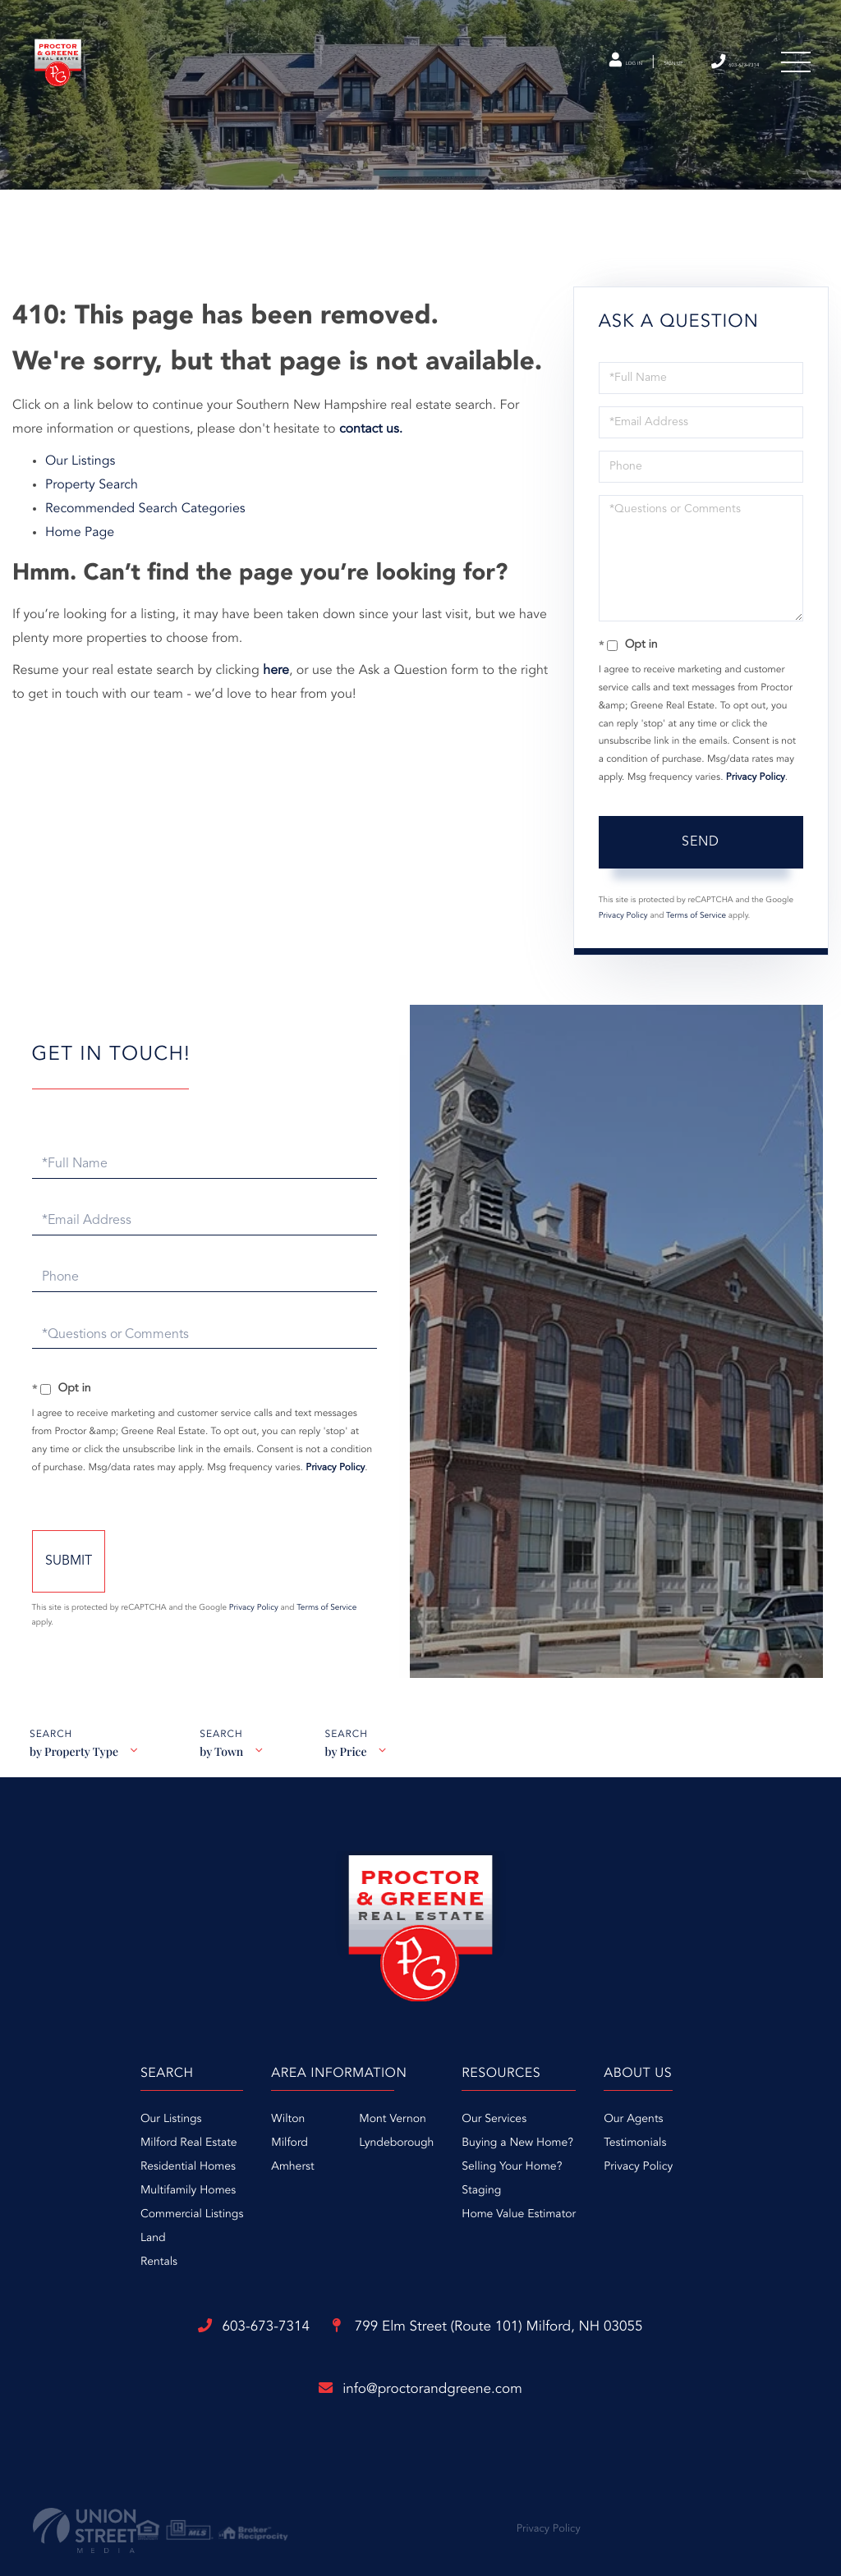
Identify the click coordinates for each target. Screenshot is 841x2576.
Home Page (79, 520)
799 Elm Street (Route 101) (512, 2325)
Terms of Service (696, 904)
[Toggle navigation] (791, 73)
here (276, 658)
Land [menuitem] (77, 2234)
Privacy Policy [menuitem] (675, 2163)
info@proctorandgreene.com (420, 2390)
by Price (353, 1754)
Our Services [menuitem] (494, 2115)
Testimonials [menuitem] (672, 2139)
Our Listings (80, 449)
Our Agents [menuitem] (671, 2115)
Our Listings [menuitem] (95, 2115)
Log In (535, 73)
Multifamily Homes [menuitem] (112, 2187)
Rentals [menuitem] (83, 2258)
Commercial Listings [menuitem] (116, 2210)
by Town (224, 1754)
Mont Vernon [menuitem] (354, 2115)
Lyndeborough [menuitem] (358, 2139)
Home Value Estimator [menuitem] (519, 2210)
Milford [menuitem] (251, 2139)
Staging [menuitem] (481, 2187)
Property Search (91, 472)
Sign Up (607, 73)
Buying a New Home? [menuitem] (517, 2139)
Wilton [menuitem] (250, 2115)
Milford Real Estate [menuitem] (113, 2139)
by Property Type (73, 1754)
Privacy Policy (755, 766)
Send (700, 830)
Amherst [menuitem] (254, 2163)
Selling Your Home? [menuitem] (512, 2163)
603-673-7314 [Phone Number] (702, 72)
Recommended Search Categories (145, 496)
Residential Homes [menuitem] (112, 2163)
